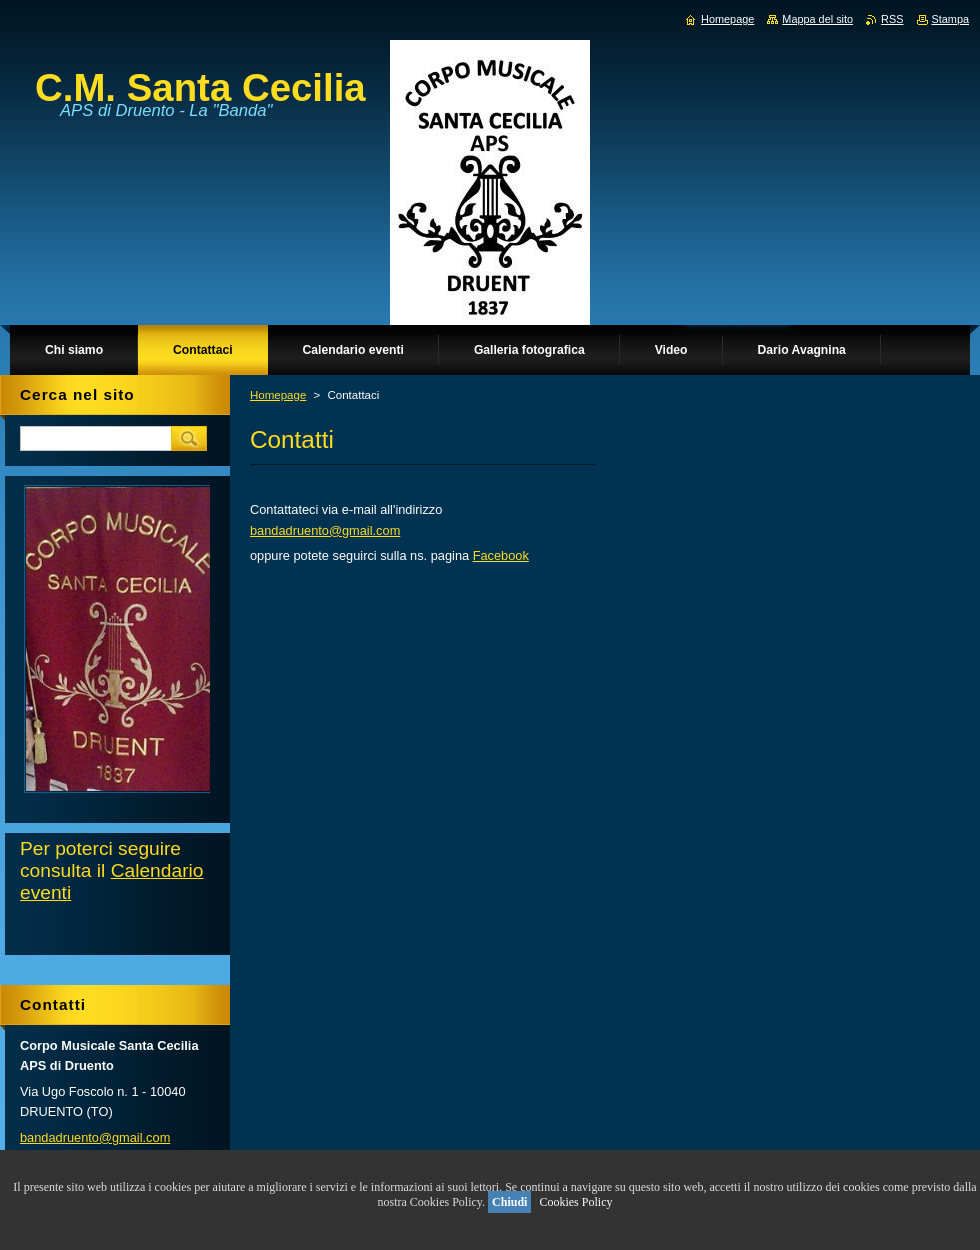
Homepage (278, 395)
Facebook (501, 555)
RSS (892, 19)
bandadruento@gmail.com (325, 530)
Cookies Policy (575, 1202)
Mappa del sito (817, 19)
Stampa (950, 19)
